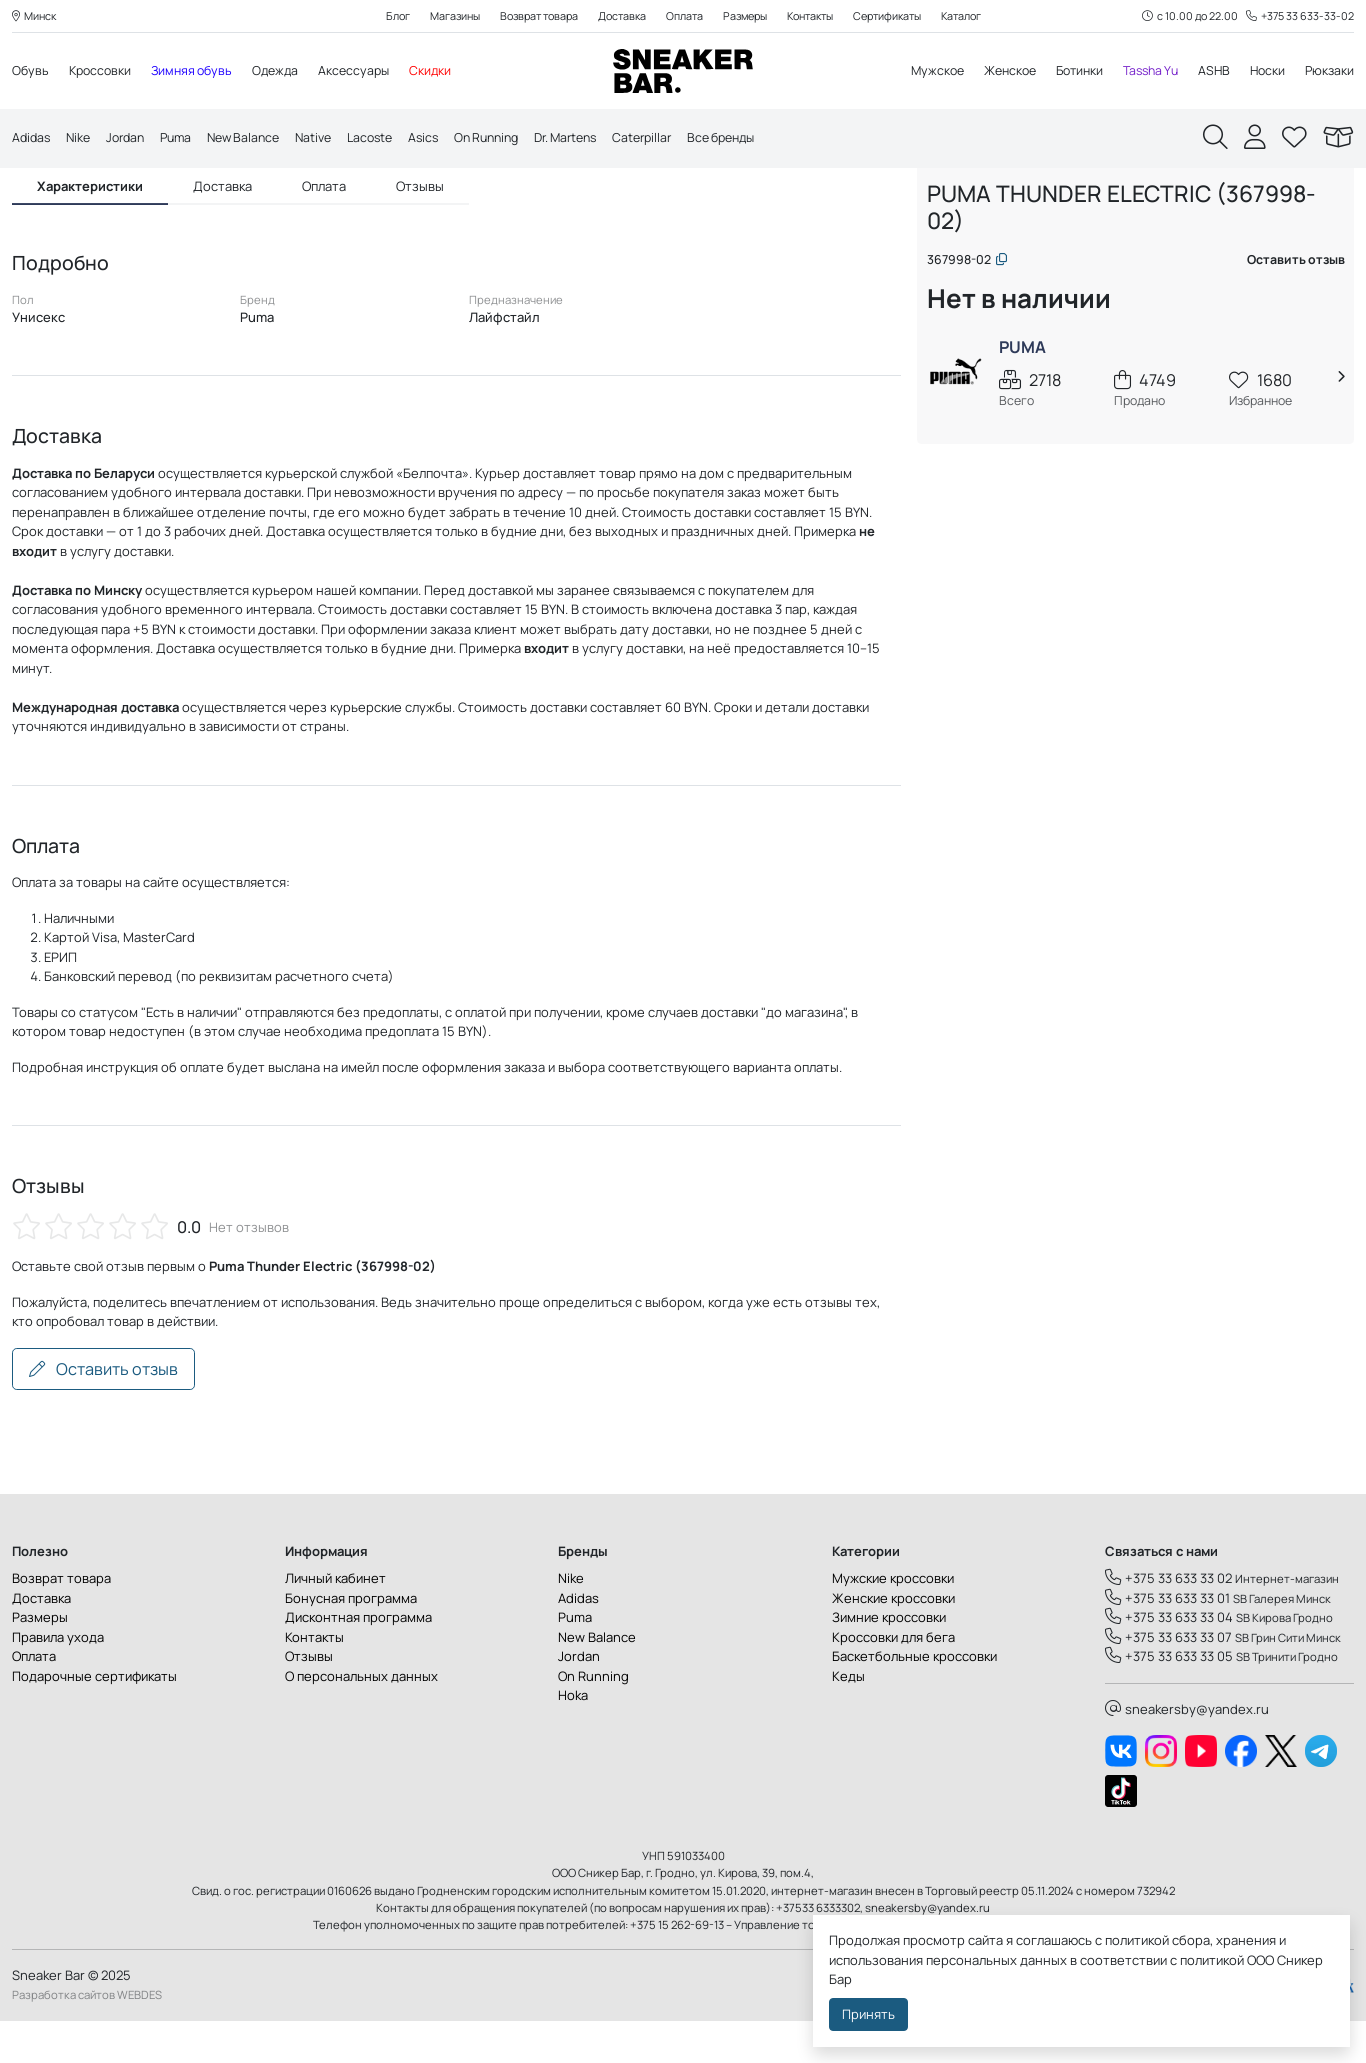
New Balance (258, 139)
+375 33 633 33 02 (1168, 1621)
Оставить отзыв (103, 1411)
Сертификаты (900, 16)
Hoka (573, 1738)
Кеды (848, 1718)
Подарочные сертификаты (94, 1718)
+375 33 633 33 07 (1168, 1679)
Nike (82, 139)
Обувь (31, 72)
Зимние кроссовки (889, 1660)
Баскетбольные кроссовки (914, 1699)
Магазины (439, 16)
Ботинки (1067, 72)
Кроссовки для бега (893, 1679)
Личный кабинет (335, 1621)
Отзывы (309, 1699)
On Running (516, 139)
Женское (993, 72)
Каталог (979, 16)
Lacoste (392, 139)
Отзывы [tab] (420, 226)
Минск (36, 16)
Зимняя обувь (199, 72)
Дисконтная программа (358, 1660)
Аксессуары (368, 72)
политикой (1212, 1960)
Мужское (917, 72)
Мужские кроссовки (893, 1621)
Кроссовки (103, 72)
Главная (958, 207)
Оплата (681, 16)
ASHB (1209, 72)
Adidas (32, 139)
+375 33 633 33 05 (1169, 1699)
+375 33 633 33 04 (1169, 1660)
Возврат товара (528, 16)
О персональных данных (361, 1718)
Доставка (616, 16)
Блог (379, 16)
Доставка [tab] (222, 226)
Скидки (446, 72)
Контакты (816, 16)
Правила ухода (58, 1679)
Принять (868, 2014)
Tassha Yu (1143, 72)
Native (332, 139)
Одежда (286, 72)
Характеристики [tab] (90, 226)
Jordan (132, 139)
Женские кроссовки (893, 1640)
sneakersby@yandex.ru (1187, 1751)
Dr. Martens (603, 139)
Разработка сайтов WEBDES (87, 2036)
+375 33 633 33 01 (1167, 1640)
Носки (1264, 72)
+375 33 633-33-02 (1298, 16)
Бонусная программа (351, 1640)
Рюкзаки (1328, 72)
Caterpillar (685, 139)
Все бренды (770, 139)
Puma (186, 139)
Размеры (745, 16)
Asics (449, 139)
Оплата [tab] (324, 226)
